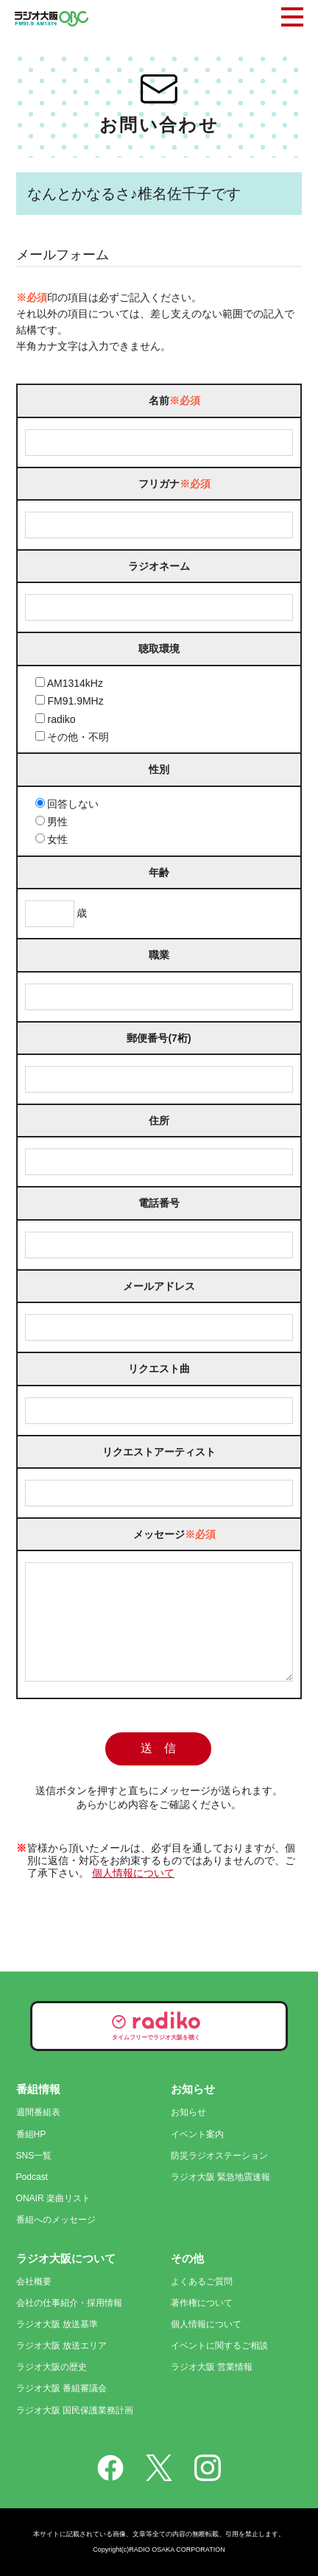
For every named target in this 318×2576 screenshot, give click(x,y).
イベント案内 (197, 2134)
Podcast (32, 2177)
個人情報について (133, 1895)
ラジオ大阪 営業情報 (211, 2367)
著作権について (202, 2303)
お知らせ (188, 2112)
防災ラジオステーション (219, 2155)
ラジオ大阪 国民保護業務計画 (74, 2410)
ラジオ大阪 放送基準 (57, 2324)
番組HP (31, 2134)
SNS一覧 (34, 2155)
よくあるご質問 (202, 2281)
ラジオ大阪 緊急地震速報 (220, 2177)
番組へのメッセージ (56, 2220)
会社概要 (34, 2281)
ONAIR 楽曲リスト (53, 2198)
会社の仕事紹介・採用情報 (69, 2303)
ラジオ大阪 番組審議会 (61, 2388)
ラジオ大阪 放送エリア (61, 2345)
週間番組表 (38, 2112)
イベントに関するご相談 (219, 2345)
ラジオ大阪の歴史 (51, 2367)
